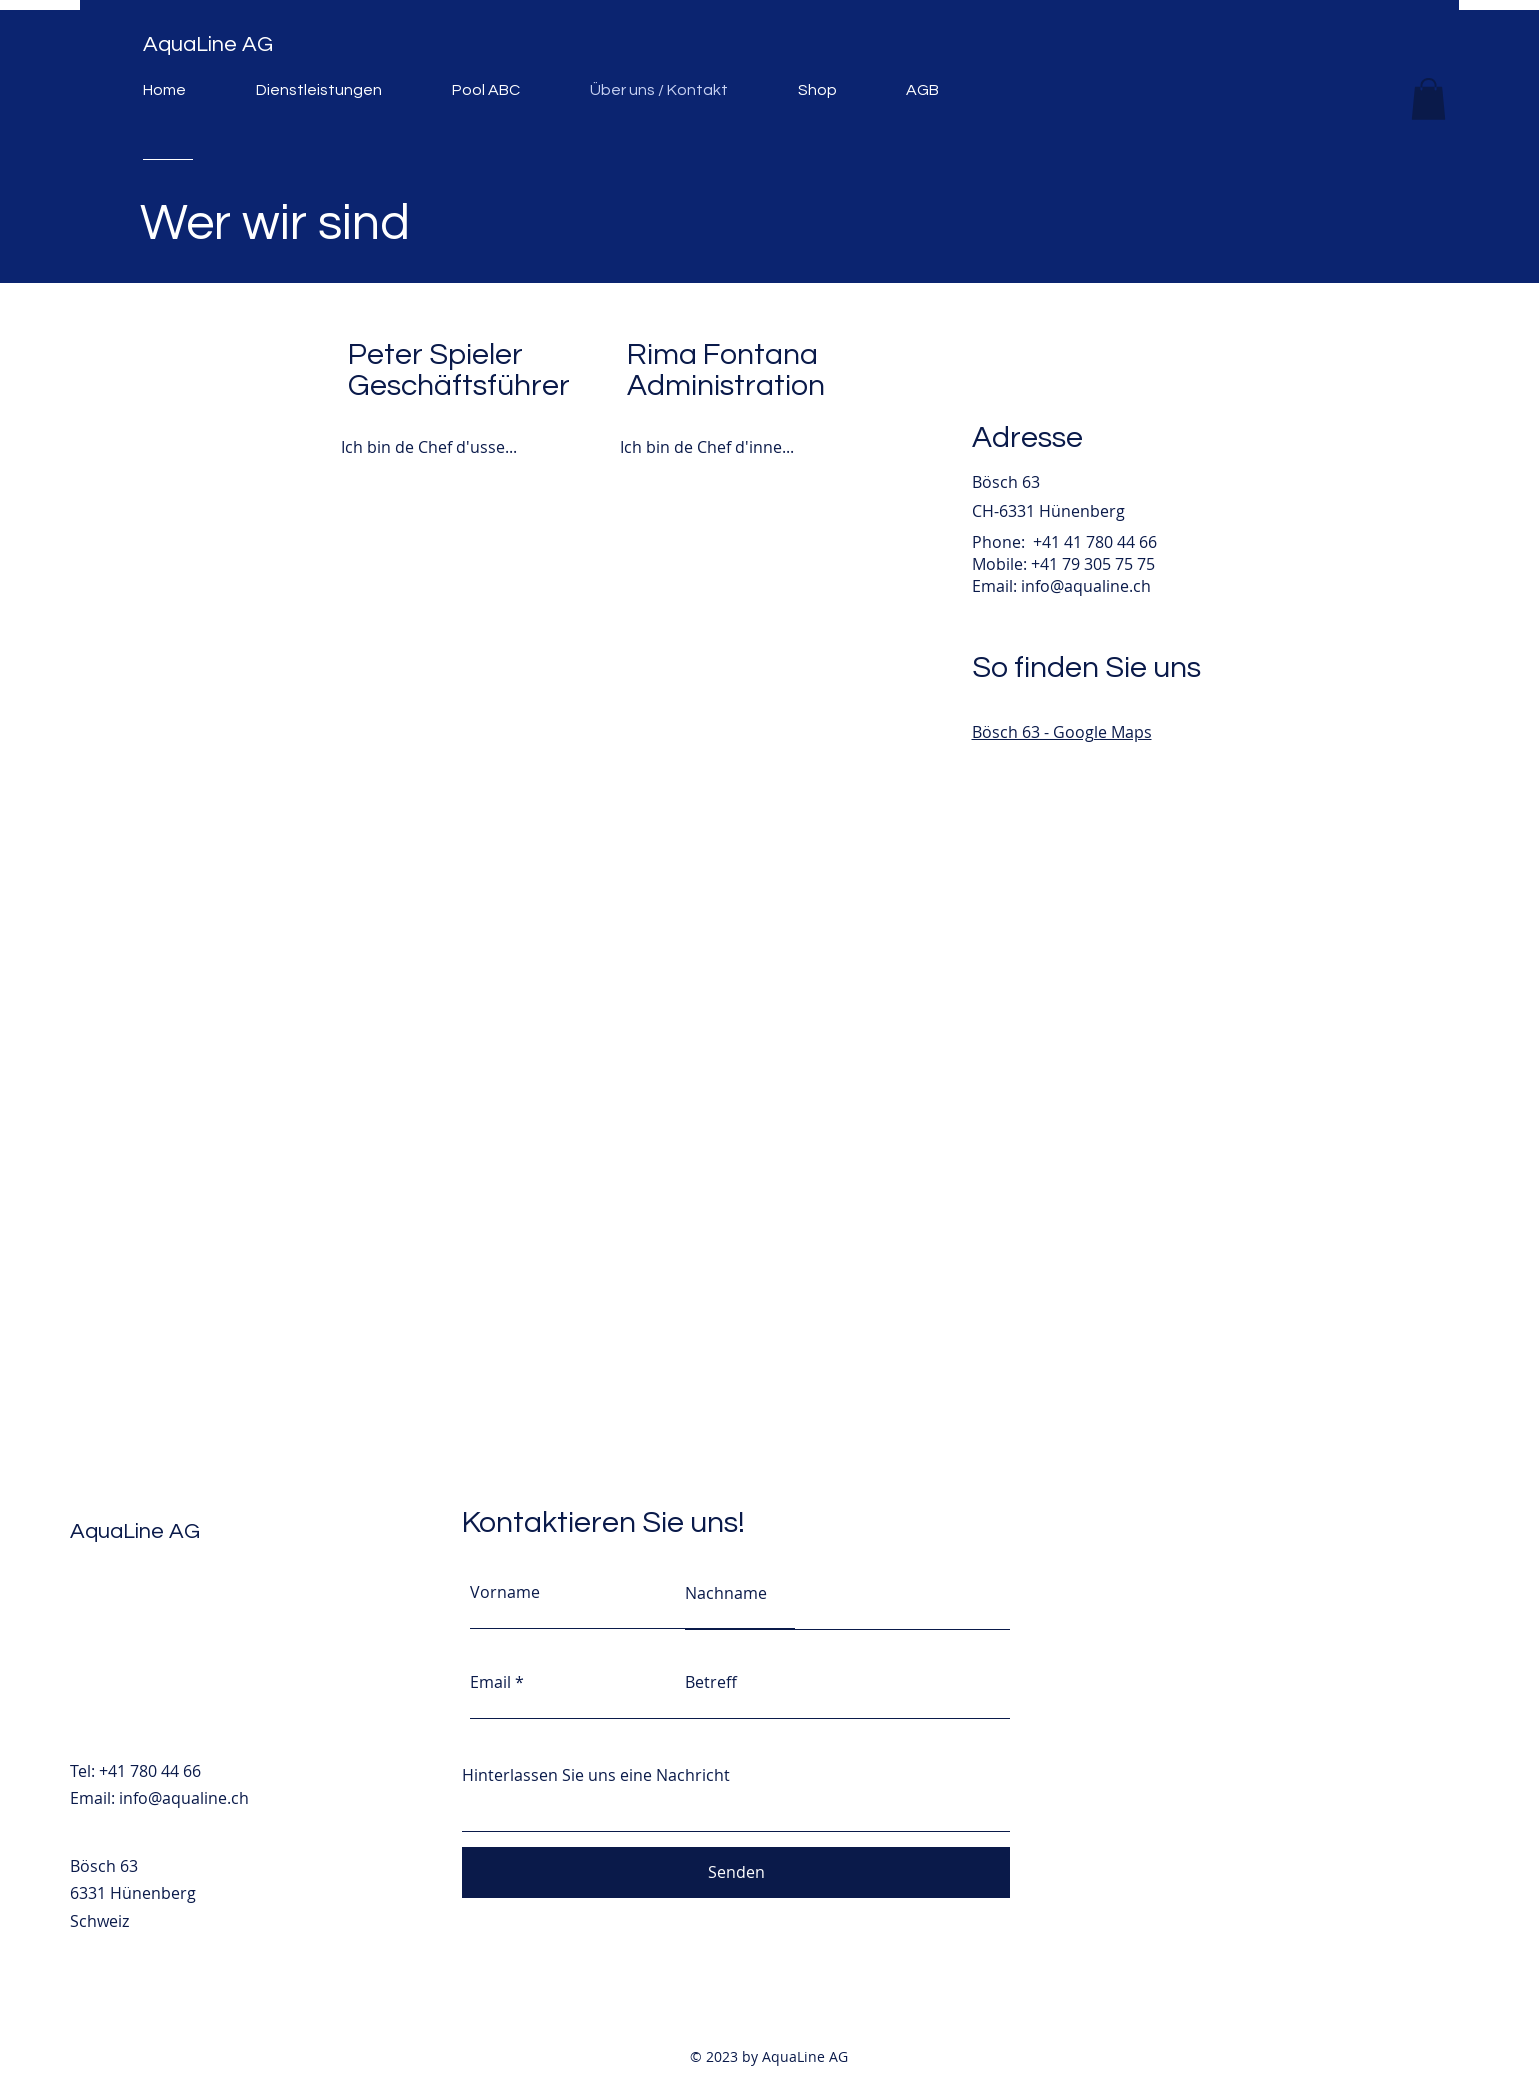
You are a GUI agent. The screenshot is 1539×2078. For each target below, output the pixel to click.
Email (490, 1682)
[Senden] (736, 1872)
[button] (1428, 99)
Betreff (711, 1682)
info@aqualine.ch (1086, 586)
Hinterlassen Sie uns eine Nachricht (596, 1775)
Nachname (726, 1593)
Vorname (505, 1592)
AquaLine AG (208, 44)
